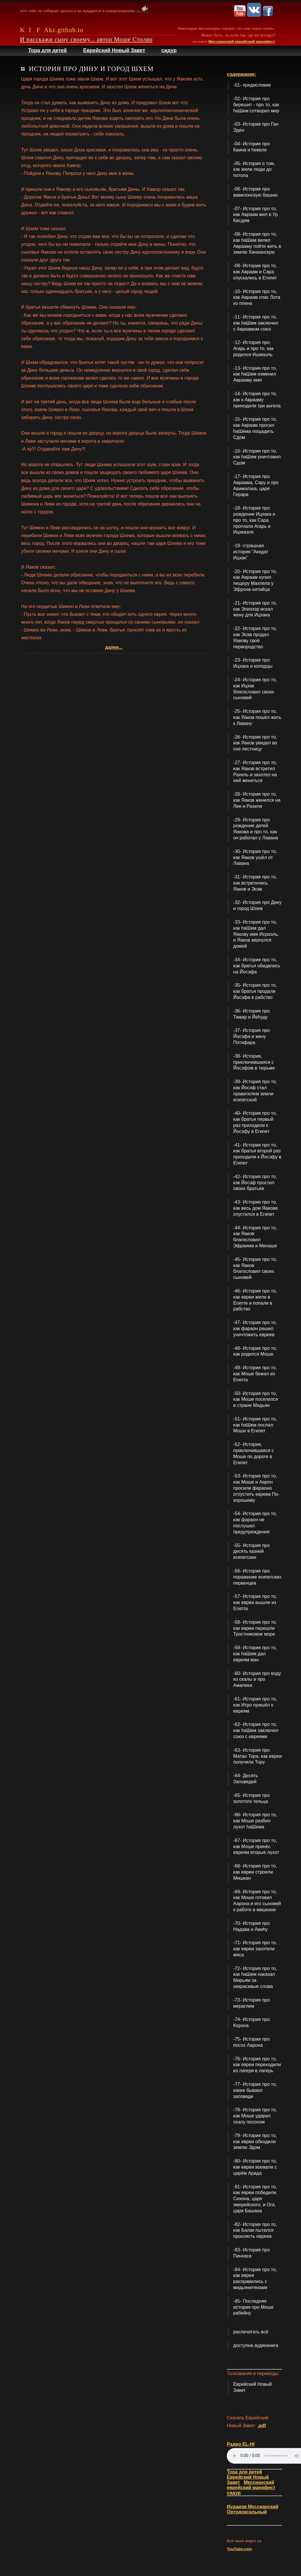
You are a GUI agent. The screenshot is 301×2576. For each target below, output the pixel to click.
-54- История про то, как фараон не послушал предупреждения (255, 1522)
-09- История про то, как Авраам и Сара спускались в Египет (255, 271)
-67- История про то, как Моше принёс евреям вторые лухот (256, 1846)
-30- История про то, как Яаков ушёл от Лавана (255, 857)
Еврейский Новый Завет (114, 50)
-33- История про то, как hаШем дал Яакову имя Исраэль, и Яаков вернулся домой (256, 934)
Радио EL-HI (240, 2444)
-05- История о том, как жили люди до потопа (254, 169)
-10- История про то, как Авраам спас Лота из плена (256, 297)
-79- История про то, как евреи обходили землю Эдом (255, 2141)
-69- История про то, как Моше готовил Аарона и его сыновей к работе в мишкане (257, 1900)
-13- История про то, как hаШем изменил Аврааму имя (255, 374)
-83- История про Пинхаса (251, 2252)
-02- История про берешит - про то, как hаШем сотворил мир (256, 104)
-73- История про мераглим (251, 2003)
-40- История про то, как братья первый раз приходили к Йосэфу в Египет (255, 1122)
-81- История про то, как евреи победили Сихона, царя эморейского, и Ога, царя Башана (255, 2198)
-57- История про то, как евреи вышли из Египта (255, 1602)
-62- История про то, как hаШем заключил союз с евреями (255, 1730)
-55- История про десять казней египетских (251, 1551)
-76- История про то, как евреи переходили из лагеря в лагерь (257, 2064)
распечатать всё (250, 2331)
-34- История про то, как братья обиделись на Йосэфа (256, 965)
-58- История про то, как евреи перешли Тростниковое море (255, 1628)
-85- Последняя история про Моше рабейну (253, 2307)
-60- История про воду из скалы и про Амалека (257, 1679)
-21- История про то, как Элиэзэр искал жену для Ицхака (255, 609)
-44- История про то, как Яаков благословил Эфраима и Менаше (255, 1236)
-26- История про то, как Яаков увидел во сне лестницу (255, 743)
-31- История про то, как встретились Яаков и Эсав (255, 882)
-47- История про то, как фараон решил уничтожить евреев (255, 1328)
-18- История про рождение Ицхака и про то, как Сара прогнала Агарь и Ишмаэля (254, 520)
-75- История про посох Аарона (251, 2042)
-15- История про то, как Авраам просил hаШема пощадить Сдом (255, 428)
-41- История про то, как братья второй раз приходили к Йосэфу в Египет (257, 1154)
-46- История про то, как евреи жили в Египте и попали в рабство (255, 1299)
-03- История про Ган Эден (255, 127)
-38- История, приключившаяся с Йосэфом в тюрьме (254, 1062)
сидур (169, 50)
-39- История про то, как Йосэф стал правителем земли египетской (255, 1090)
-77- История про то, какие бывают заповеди (255, 2090)
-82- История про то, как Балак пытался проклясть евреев (255, 2230)
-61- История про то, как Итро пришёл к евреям (255, 1704)
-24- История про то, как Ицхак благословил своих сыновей (255, 688)
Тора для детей (47, 50)
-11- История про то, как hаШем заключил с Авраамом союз (255, 323)
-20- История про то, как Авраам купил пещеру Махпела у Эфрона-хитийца (255, 580)
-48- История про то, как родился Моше (255, 1351)
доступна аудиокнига (255, 2345)
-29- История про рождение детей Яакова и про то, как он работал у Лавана (255, 828)
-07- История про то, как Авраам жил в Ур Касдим (255, 214)
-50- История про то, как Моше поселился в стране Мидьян (255, 1399)
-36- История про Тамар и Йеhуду (251, 1013)
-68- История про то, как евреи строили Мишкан (255, 1872)
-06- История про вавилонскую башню (255, 191)
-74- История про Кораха (251, 2022)
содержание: (241, 74)
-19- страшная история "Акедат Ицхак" (250, 551)
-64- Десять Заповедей (245, 1778)
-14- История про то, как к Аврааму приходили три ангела (256, 399)
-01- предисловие (252, 85)
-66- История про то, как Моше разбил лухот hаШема (255, 1820)
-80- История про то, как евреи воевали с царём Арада (255, 2167)
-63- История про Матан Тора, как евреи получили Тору (257, 1756)
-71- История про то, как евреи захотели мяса (255, 1948)
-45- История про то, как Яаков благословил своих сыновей (255, 1268)
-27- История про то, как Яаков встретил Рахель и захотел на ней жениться (255, 771)
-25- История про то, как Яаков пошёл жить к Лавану (257, 717)
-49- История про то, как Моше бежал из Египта (255, 1373)
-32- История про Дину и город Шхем (257, 905)
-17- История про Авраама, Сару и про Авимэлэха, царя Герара (255, 485)
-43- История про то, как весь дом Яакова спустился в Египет (255, 1208)
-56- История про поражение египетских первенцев (257, 1576)
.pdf (262, 2425)
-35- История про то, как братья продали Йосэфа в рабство (255, 991)
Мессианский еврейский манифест (241, 41)
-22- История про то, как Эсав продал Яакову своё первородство (255, 637)
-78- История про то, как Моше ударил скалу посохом (255, 2115)
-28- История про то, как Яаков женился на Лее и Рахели (256, 800)
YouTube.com (239, 2549)
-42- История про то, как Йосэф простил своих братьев (255, 1182)
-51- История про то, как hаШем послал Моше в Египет (255, 1424)
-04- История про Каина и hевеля (251, 146)
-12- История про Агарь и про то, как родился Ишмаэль (253, 348)
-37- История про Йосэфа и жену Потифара (251, 1036)
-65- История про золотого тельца (251, 1798)
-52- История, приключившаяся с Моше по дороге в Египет (253, 1453)
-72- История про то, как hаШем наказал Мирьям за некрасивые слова (255, 1977)
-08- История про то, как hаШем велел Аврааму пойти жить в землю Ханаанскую (257, 243)
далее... (113, 647)
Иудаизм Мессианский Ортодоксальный (252, 2509)
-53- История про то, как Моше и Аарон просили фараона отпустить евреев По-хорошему (256, 1487)
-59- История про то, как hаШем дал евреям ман (255, 1653)
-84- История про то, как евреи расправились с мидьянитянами (255, 2278)
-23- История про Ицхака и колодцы (252, 663)
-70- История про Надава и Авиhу (251, 1926)
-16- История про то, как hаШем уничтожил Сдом (256, 457)
